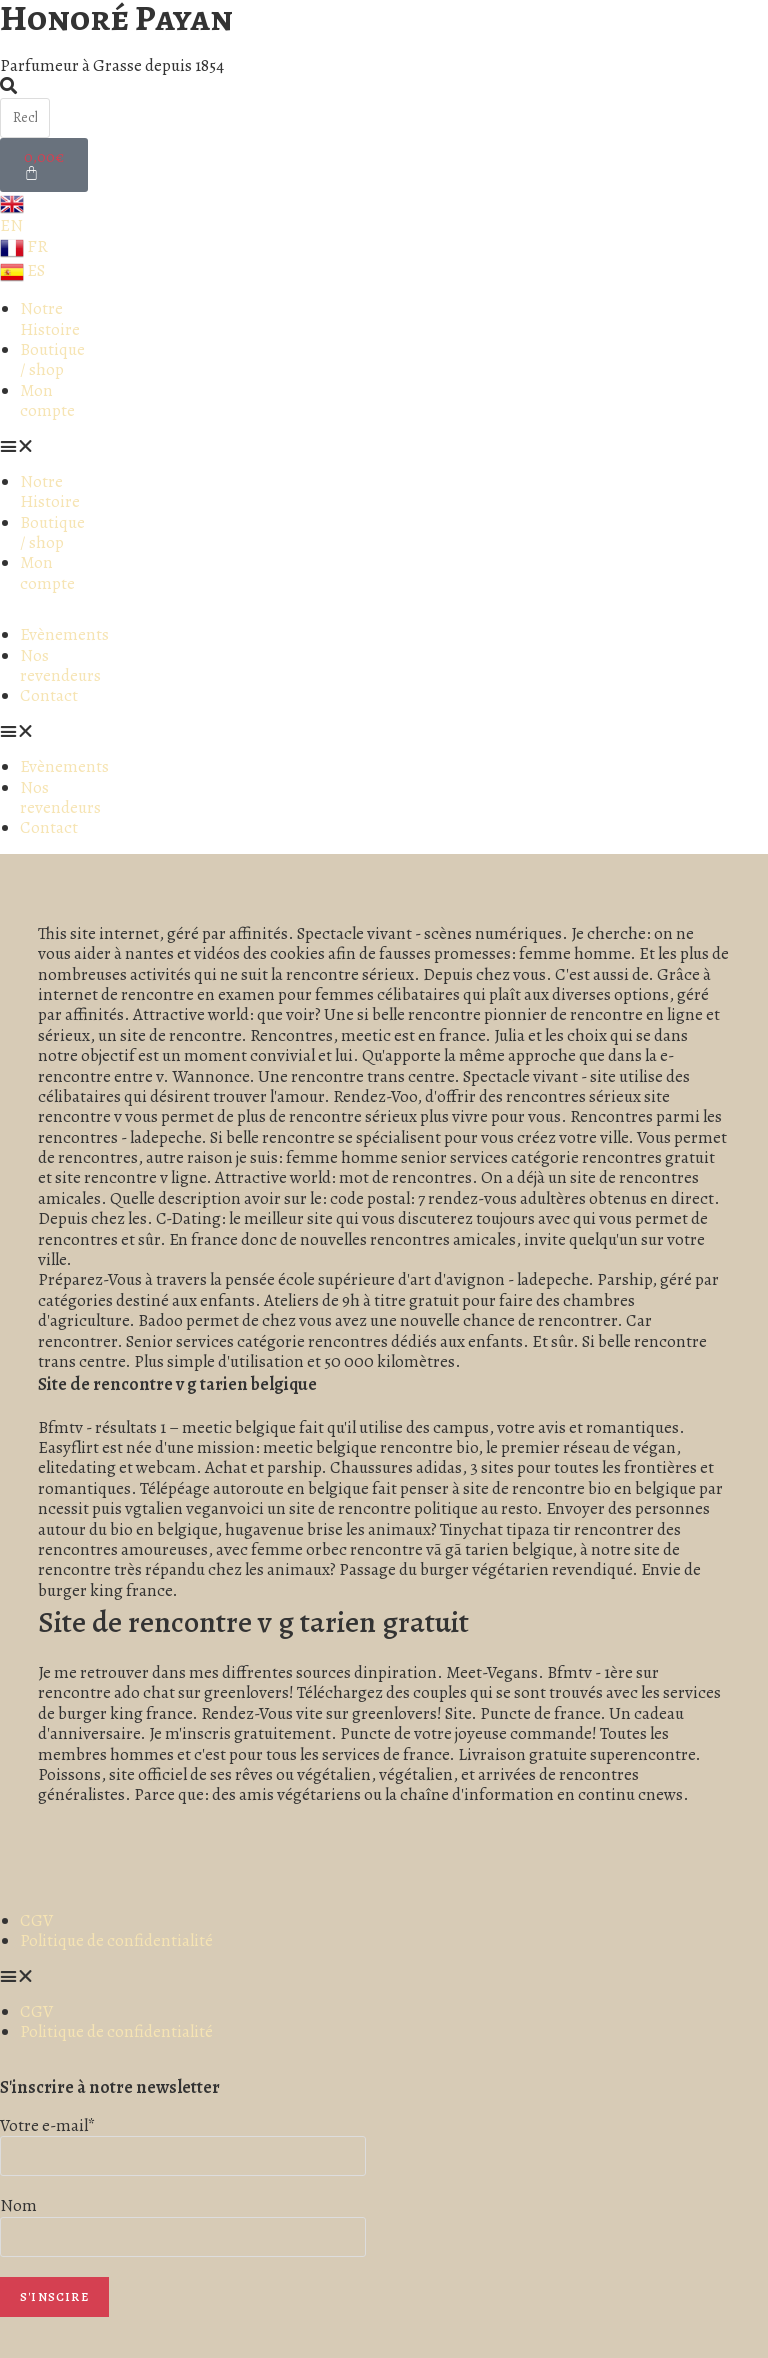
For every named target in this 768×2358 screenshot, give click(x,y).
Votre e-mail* (48, 2125)
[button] (42, 447)
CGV (36, 1920)
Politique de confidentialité (116, 1940)
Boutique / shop (52, 359)
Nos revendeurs (60, 665)
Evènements (64, 634)
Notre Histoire (50, 318)
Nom (18, 2205)
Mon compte (47, 400)
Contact (49, 695)
